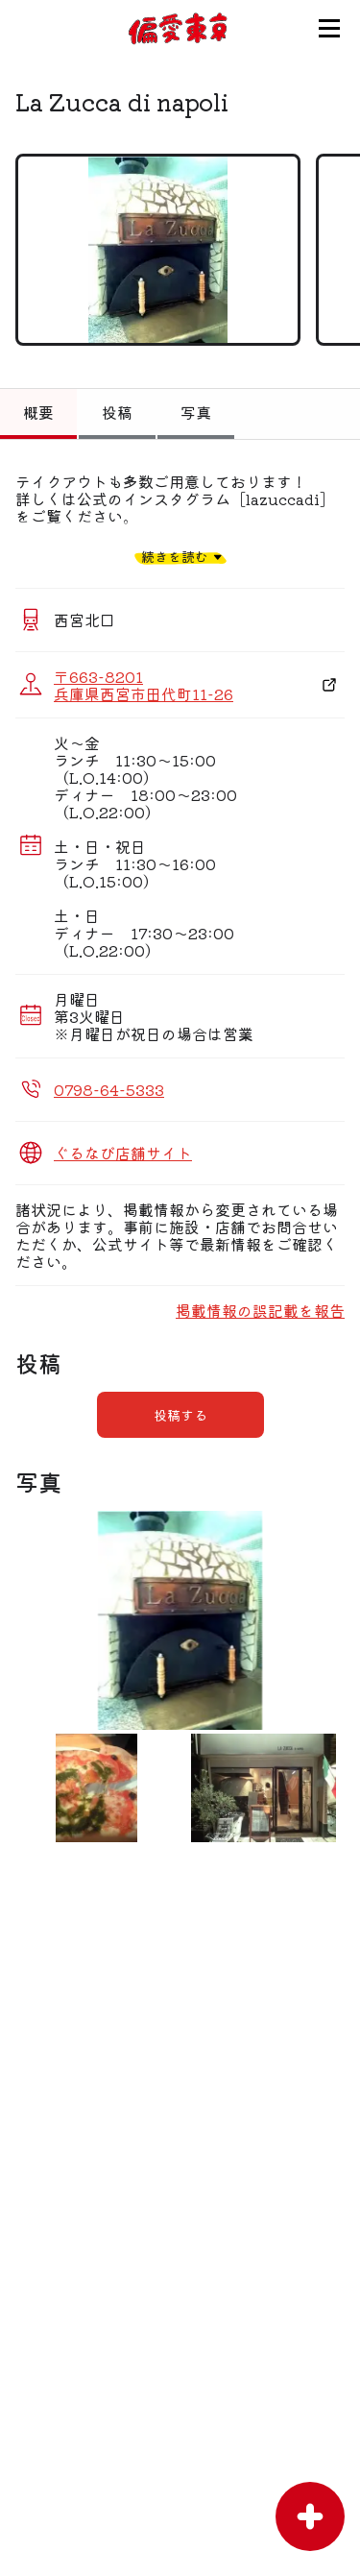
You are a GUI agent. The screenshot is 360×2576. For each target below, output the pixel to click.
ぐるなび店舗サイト (123, 1152)
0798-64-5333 (109, 1089)
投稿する (180, 1414)
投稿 (117, 412)
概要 (38, 412)
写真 (195, 412)
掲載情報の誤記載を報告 (260, 1310)
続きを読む (174, 556)
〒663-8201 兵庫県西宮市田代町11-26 (143, 685)
